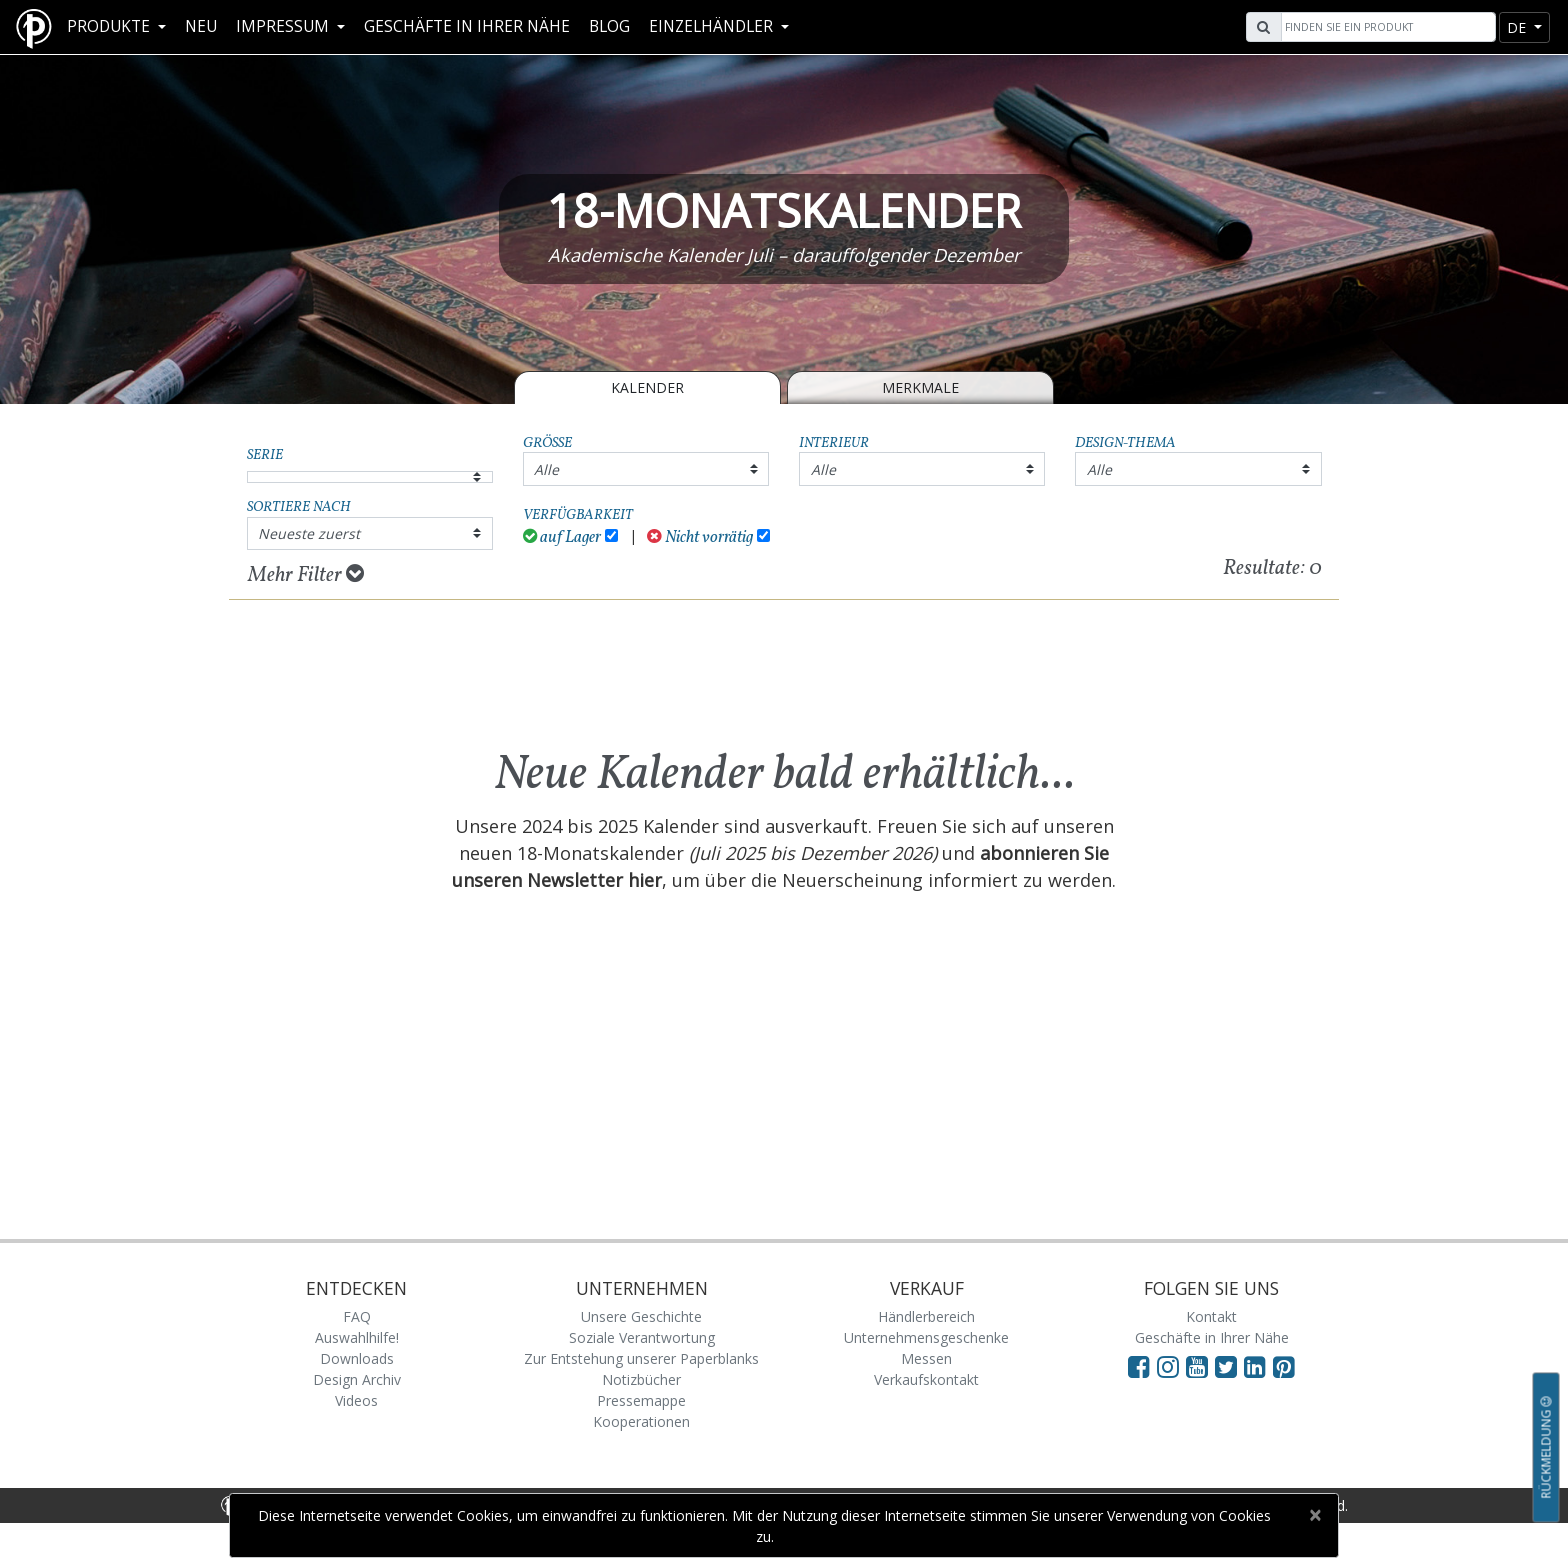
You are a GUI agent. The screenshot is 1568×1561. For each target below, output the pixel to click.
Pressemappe (641, 1400)
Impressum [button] (284, 26)
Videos (356, 1400)
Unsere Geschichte (641, 1316)
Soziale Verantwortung (642, 1337)
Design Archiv (357, 1379)
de (1518, 27)
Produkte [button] (110, 26)
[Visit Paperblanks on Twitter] (1229, 1366)
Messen (926, 1358)
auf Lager (562, 537)
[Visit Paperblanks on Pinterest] (1284, 1366)
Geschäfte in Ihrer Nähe (467, 26)
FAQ (357, 1316)
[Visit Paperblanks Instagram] (1168, 1366)
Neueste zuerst (309, 533)
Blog (609, 26)
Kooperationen (641, 1421)
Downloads (357, 1358)
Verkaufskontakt (926, 1379)
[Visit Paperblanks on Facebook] (1139, 1366)
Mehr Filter (306, 575)
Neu (201, 26)
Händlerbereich (926, 1316)
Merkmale (920, 387)
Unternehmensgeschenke (926, 1337)
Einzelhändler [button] (713, 26)
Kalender (647, 387)
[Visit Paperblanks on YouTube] (1200, 1366)
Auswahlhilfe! (357, 1337)
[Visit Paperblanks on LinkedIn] (1258, 1366)
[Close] (1314, 1515)
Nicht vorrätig (700, 537)
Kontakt (1211, 1316)
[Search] (1386, 27)
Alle (546, 469)
